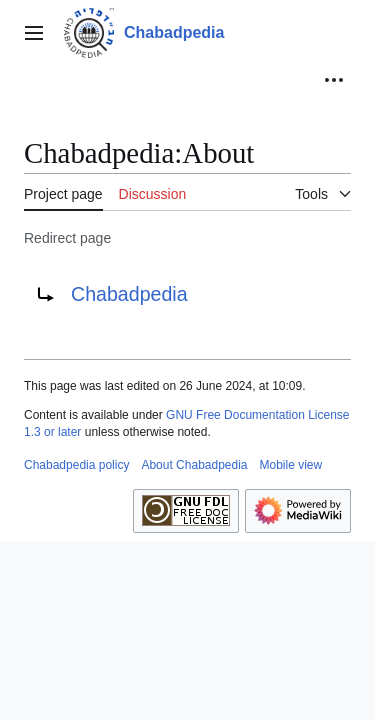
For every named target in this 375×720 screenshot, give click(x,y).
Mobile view (291, 465)
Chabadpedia (129, 294)
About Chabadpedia (194, 465)
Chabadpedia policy (76, 465)
